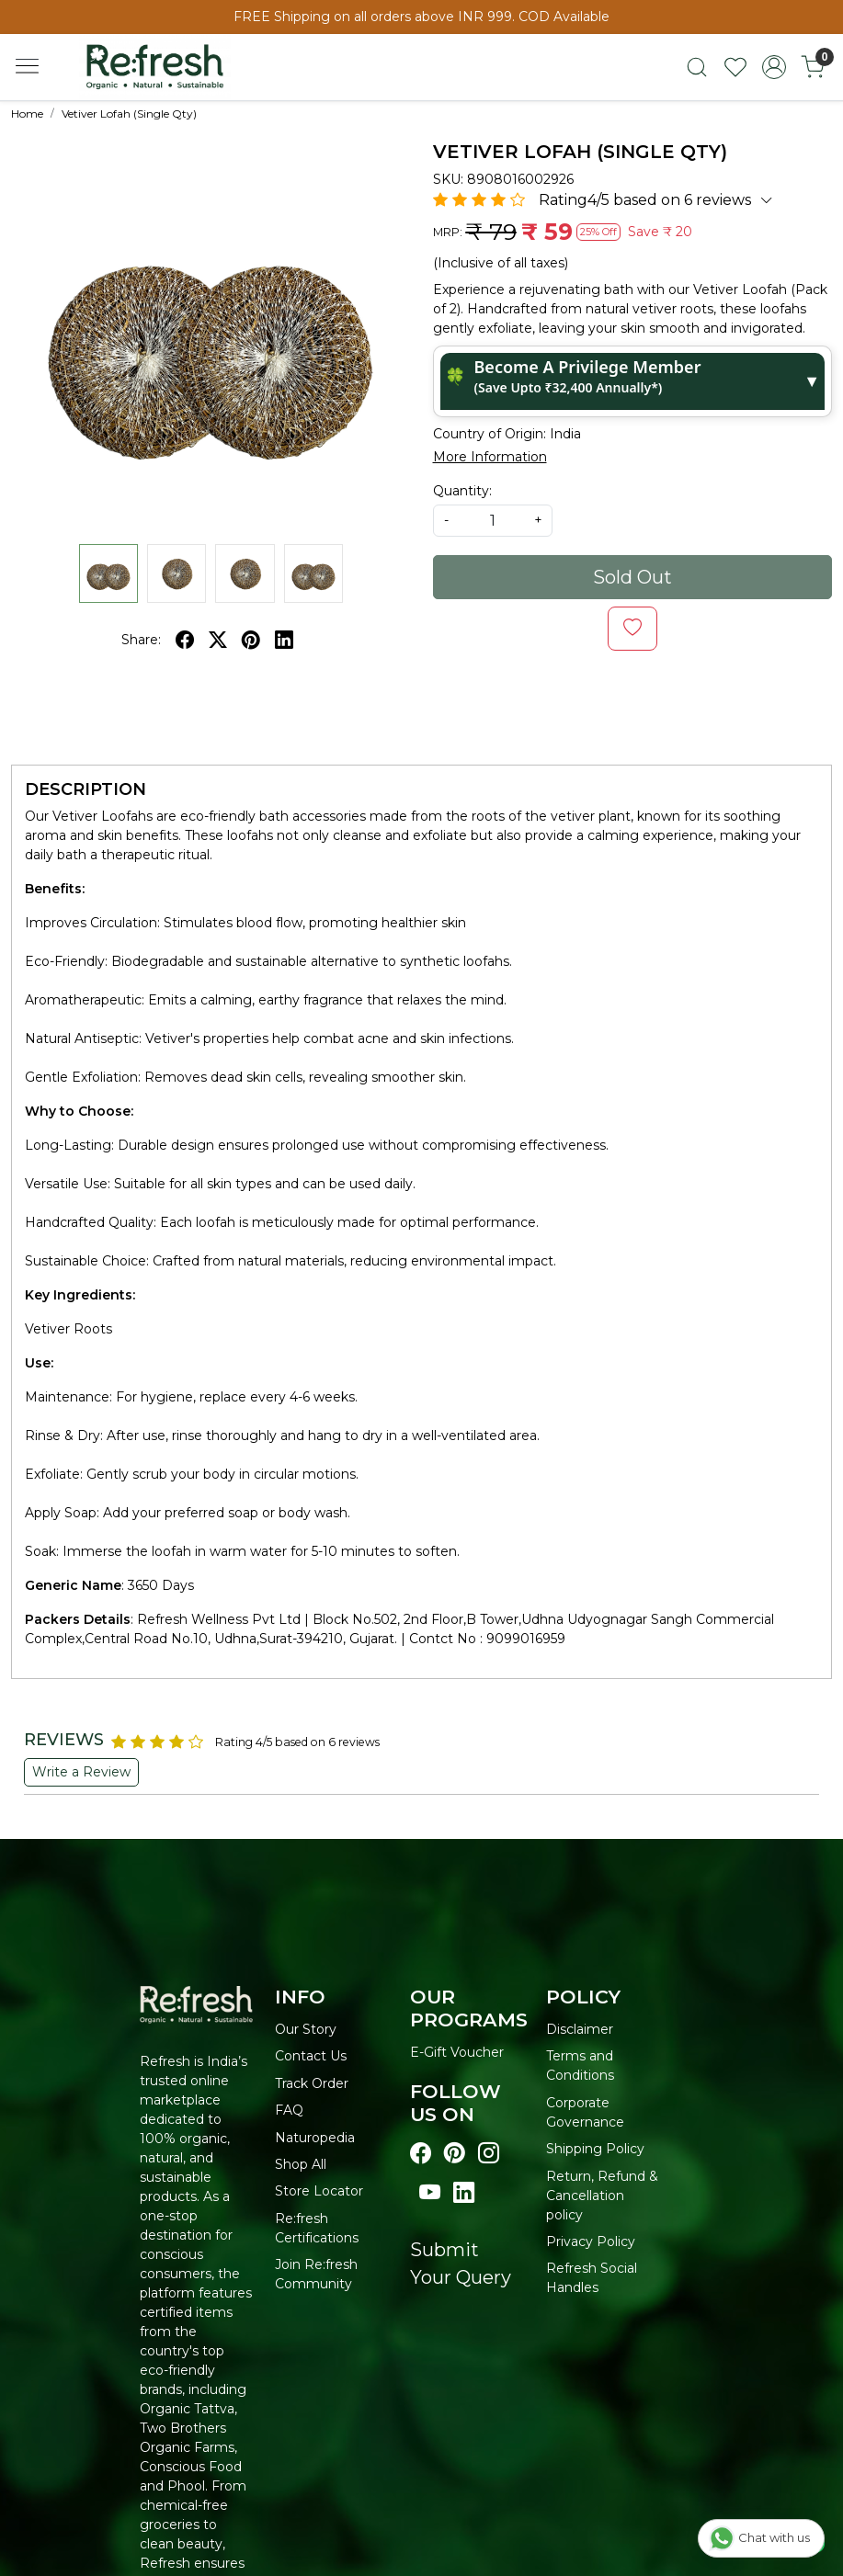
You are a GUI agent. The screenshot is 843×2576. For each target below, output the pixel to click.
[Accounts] (774, 67)
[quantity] (493, 521)
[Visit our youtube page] (429, 2193)
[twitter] (217, 639)
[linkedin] (284, 639)
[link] (697, 67)
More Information (490, 456)
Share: (141, 639)
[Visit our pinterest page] (454, 2153)
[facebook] (184, 639)
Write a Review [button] (81, 1772)
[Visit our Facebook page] (420, 2153)
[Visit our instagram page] (488, 2153)
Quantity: (462, 490)
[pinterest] (251, 639)
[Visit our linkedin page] (463, 2193)
